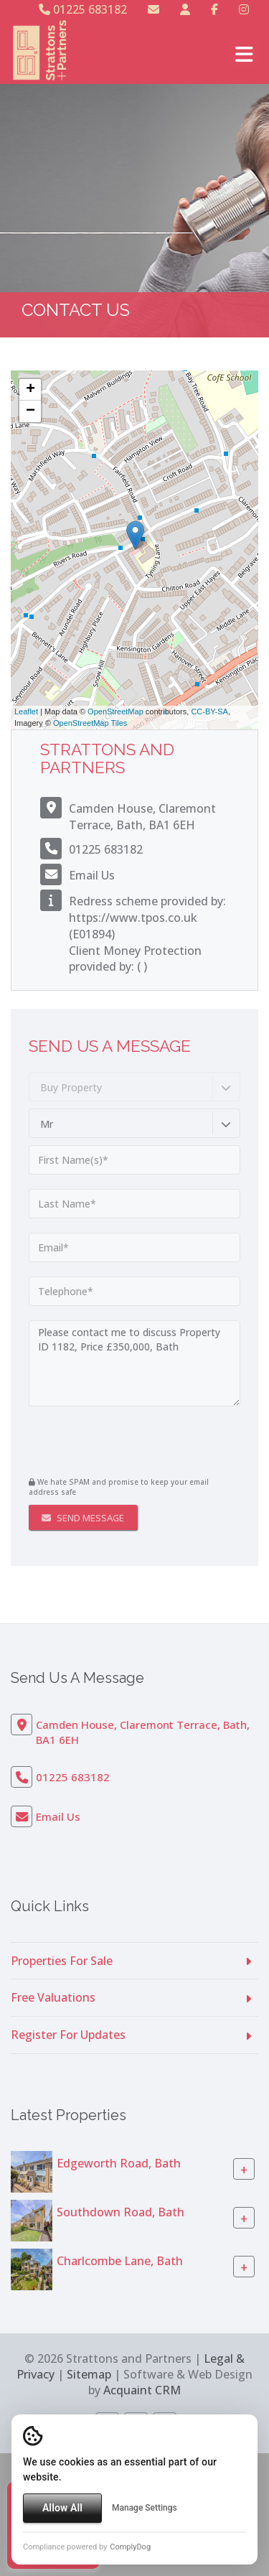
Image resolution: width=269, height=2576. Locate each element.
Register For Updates (68, 2035)
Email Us (92, 875)
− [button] (30, 411)
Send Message (83, 1517)
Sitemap (89, 2374)
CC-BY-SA (209, 711)
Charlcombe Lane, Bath (120, 2261)
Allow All (62, 2508)
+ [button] (30, 390)
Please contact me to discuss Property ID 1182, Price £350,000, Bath (134, 1363)
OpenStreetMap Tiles (90, 723)
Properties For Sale (62, 1961)
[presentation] (116, 1443)
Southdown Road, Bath (120, 2212)
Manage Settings (144, 2508)
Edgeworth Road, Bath (119, 2163)
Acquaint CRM (142, 2390)
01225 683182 (83, 9)
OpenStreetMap (115, 711)
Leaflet (26, 711)
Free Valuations (53, 1997)
